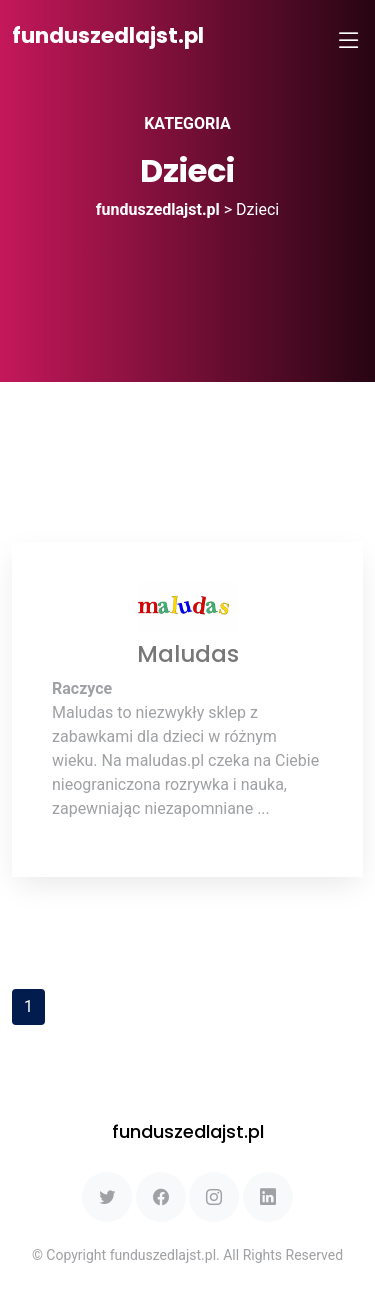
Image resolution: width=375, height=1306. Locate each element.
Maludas (188, 654)
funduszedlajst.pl (108, 35)
